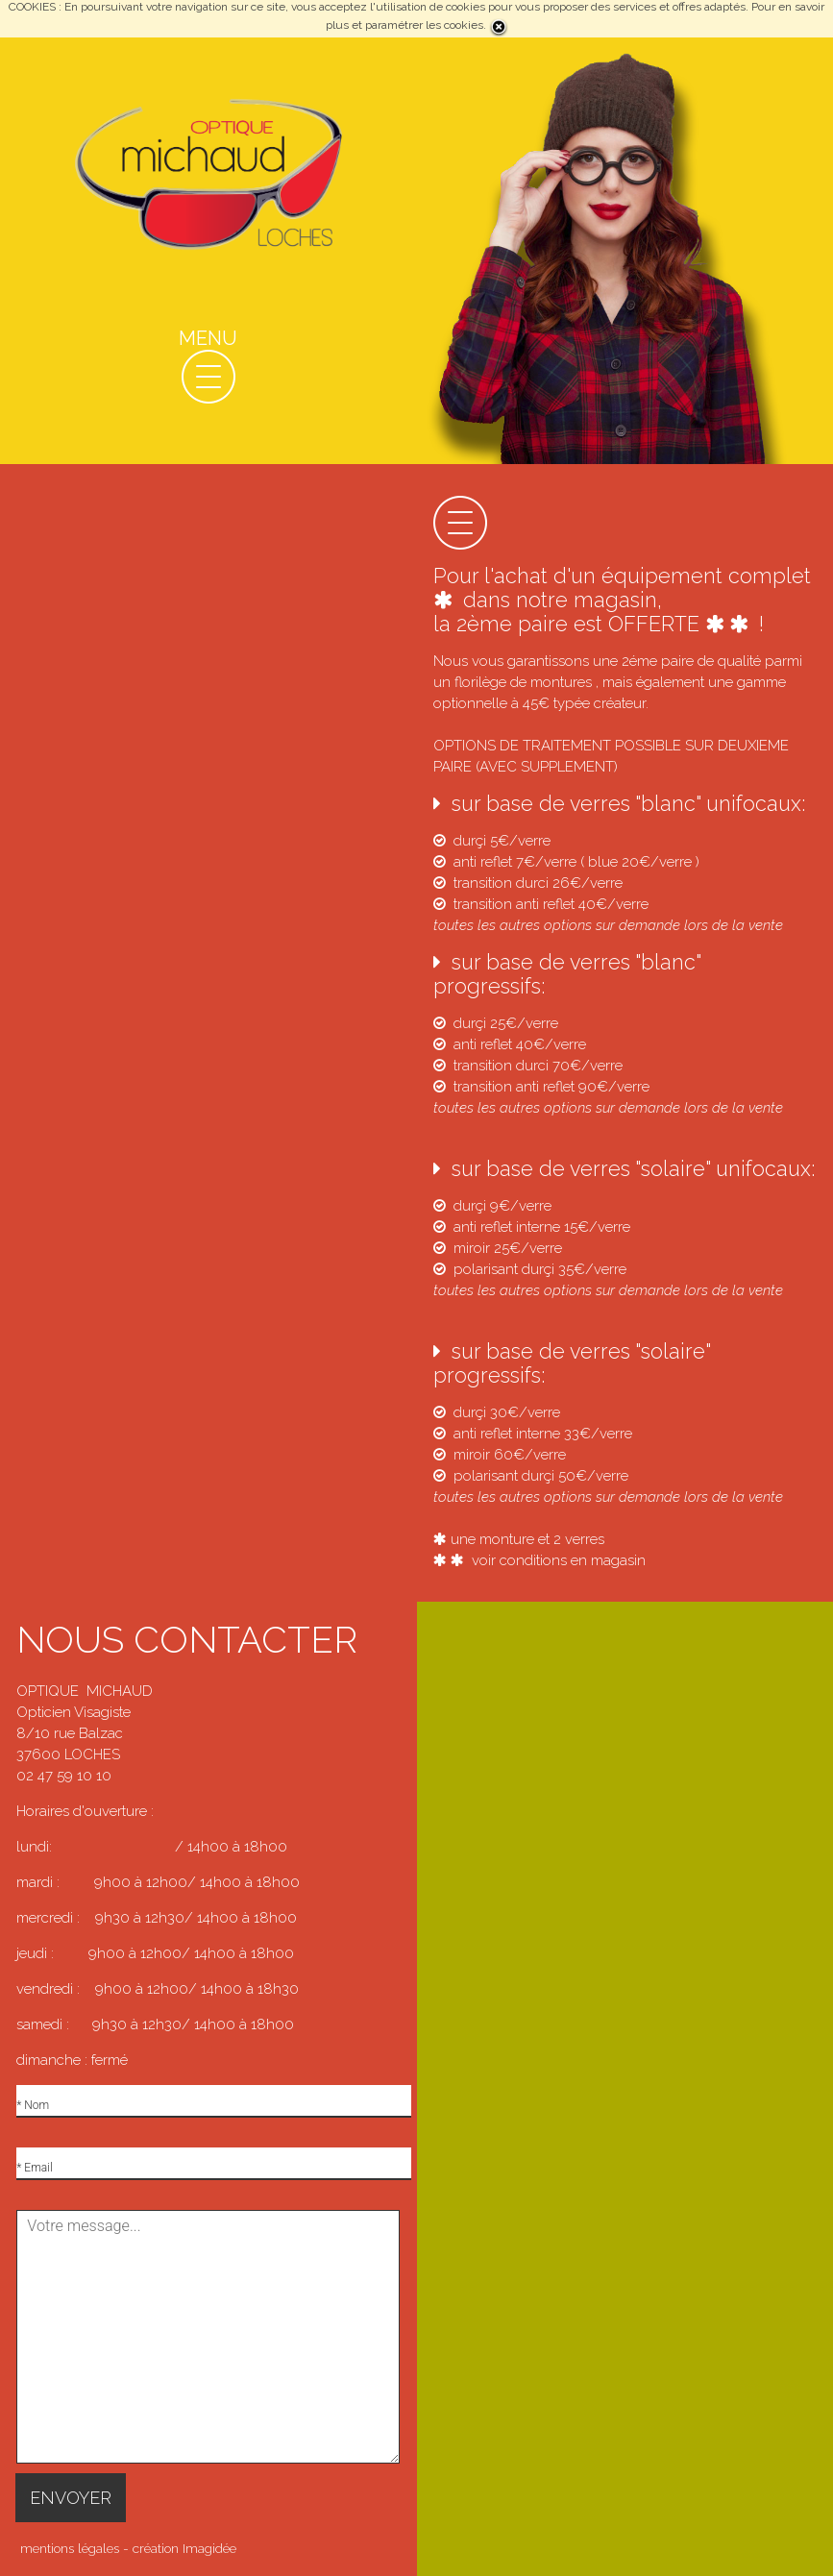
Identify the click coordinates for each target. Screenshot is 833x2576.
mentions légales (69, 2548)
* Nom (32, 2105)
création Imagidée (184, 2548)
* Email (34, 2167)
